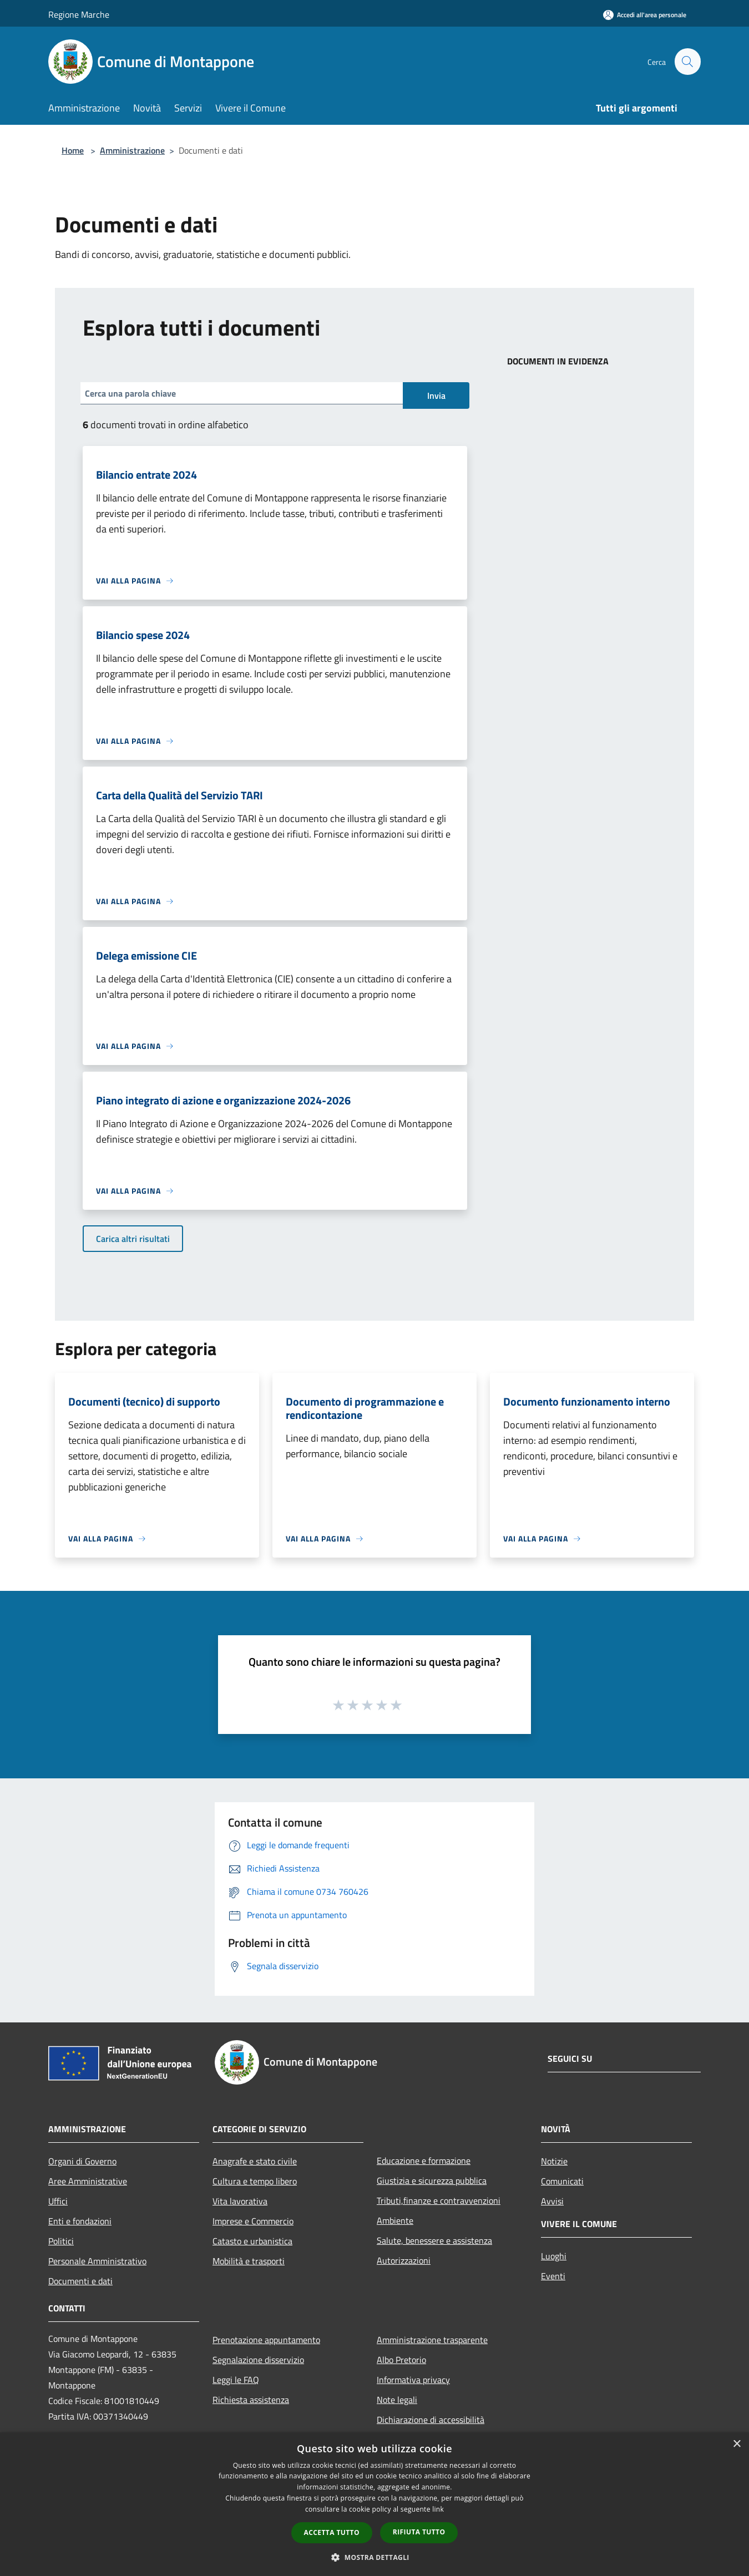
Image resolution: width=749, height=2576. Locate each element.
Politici (61, 2241)
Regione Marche (78, 14)
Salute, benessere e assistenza (434, 2240)
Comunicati (562, 2181)
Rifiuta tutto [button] (419, 2532)
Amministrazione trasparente (432, 2339)
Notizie (554, 2161)
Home (73, 150)
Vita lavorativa (239, 2201)
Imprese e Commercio (252, 2221)
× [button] (736, 2444)
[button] (374, 2557)
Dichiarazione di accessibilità (430, 2419)
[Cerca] (687, 61)
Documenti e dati (80, 2281)
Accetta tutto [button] (332, 2532)
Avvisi (552, 2201)
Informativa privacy (413, 2379)
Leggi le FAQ (235, 2379)
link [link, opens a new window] (438, 2509)
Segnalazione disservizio (258, 2359)
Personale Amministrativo (97, 2261)
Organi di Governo (82, 2161)
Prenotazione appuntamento (266, 2339)
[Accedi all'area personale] (645, 15)
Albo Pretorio (401, 2359)
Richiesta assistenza (250, 2399)
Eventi (553, 2276)
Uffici (58, 2201)
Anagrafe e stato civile (254, 2161)
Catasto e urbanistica (252, 2241)
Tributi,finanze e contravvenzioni (438, 2200)
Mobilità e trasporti (248, 2261)
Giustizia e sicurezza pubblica (432, 2180)
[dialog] (374, 2504)
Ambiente (395, 2220)
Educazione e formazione (423, 2160)
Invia (436, 395)
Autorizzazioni (404, 2260)
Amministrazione (132, 150)
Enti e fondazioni (80, 2221)
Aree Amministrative (87, 2181)
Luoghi (553, 2256)
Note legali (397, 2399)
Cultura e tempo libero (254, 2181)
